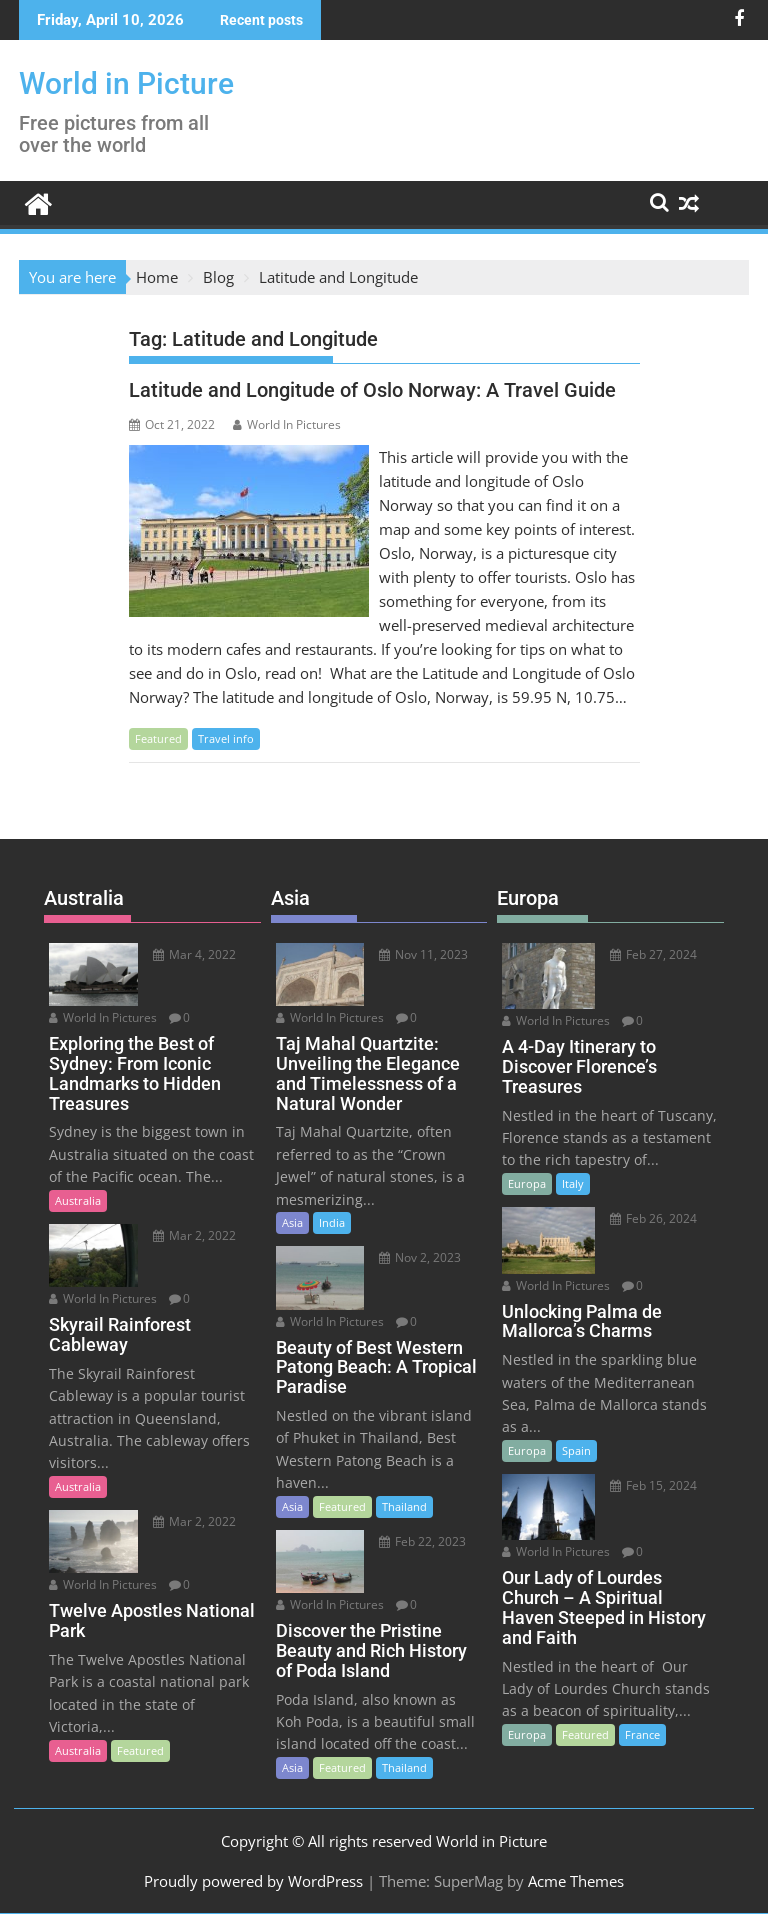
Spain (576, 1450)
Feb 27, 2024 (653, 954)
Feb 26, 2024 (653, 1218)
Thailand (404, 1506)
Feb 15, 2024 (653, 1485)
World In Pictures (287, 424)
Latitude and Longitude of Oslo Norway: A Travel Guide (372, 390)
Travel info (226, 738)
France (642, 1734)
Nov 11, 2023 (423, 954)
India (332, 1222)
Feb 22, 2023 (422, 1541)
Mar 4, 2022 (194, 954)
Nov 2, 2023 (420, 1257)
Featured (158, 738)
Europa (527, 1183)
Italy (573, 1183)
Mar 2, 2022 (194, 1235)
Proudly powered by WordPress (253, 1881)
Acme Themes (576, 1881)
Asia (292, 1222)
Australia (78, 1200)
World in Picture (126, 83)
